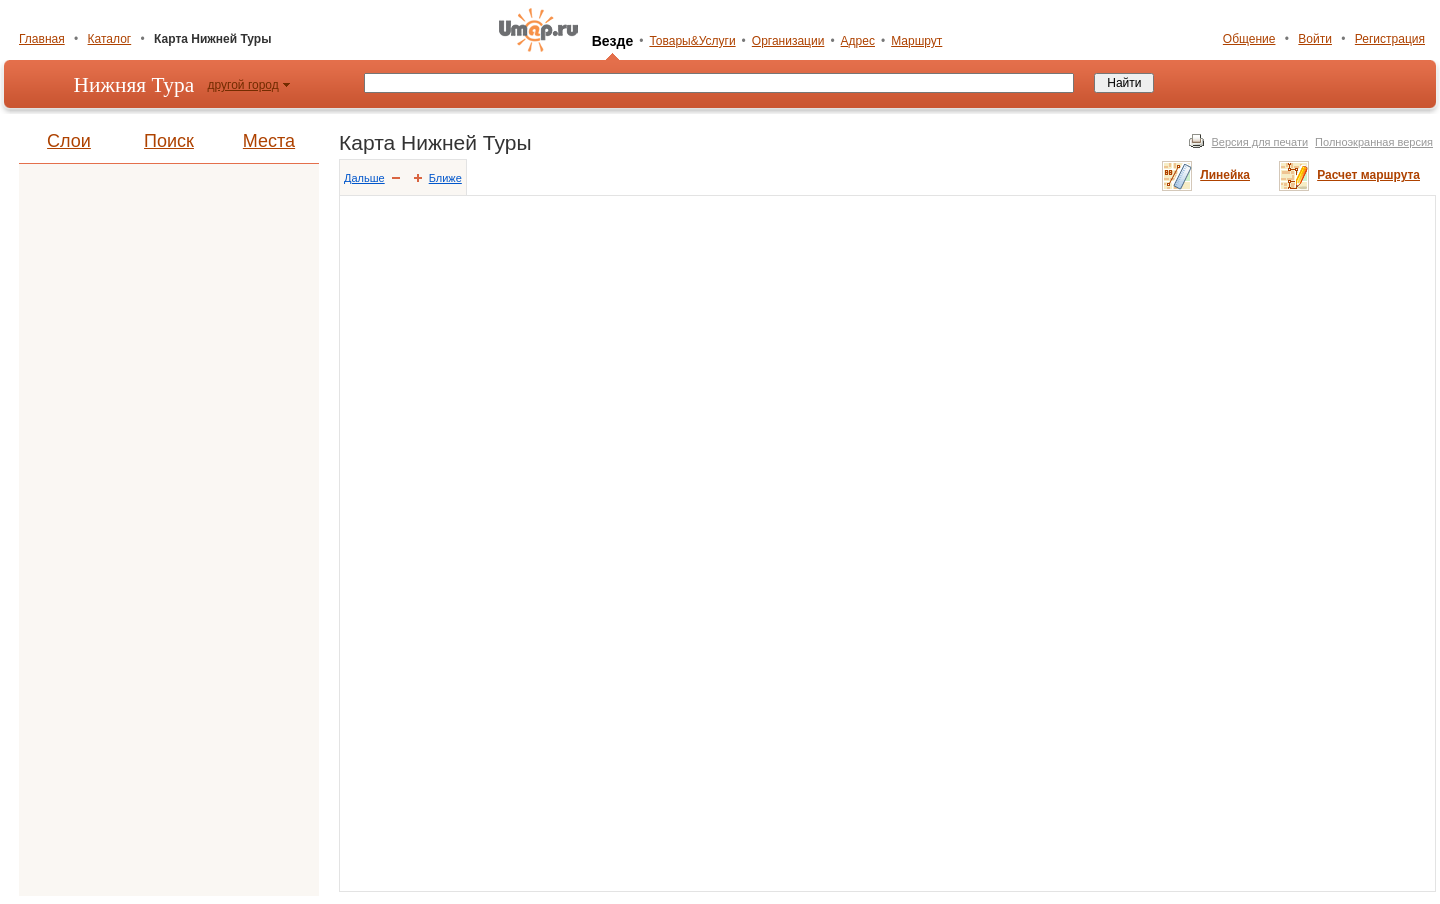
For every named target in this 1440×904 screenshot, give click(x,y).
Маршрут (916, 41)
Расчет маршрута (1368, 175)
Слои (69, 141)
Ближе (445, 178)
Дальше (364, 178)
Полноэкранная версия (1374, 142)
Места (269, 141)
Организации (788, 41)
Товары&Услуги (692, 41)
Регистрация (1390, 39)
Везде (613, 41)
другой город (243, 85)
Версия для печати (1260, 142)
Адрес (858, 41)
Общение (1249, 39)
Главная (42, 39)
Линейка (1225, 175)
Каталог (110, 39)
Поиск (169, 141)
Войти (1315, 39)
